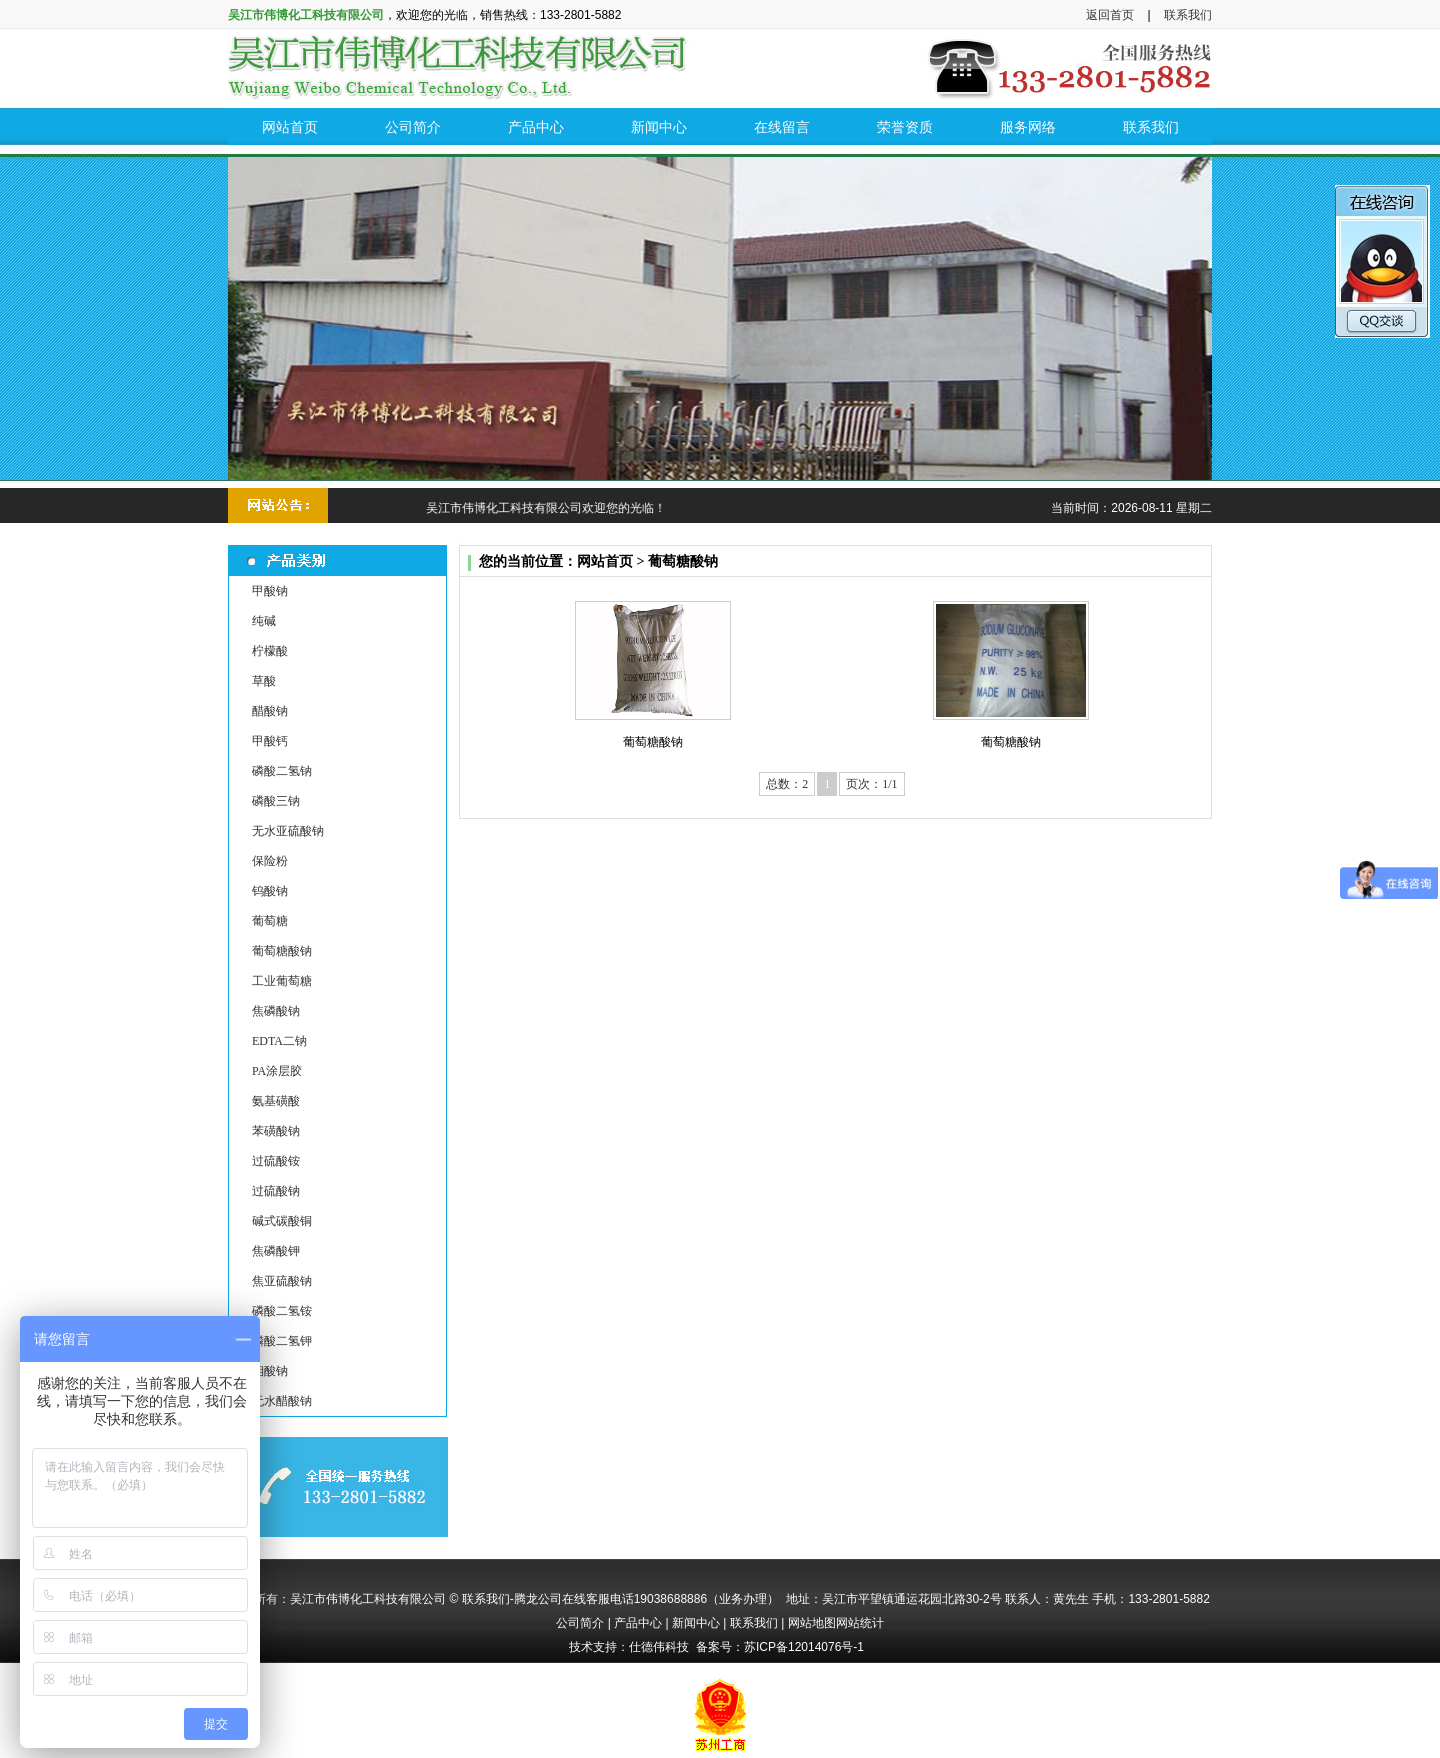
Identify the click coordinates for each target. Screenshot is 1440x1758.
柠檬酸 (270, 651)
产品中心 (638, 1623)
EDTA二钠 (279, 1041)
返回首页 (1110, 15)
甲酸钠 (270, 591)
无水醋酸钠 (282, 1401)
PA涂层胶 (277, 1071)
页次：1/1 (871, 784)
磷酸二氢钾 (282, 1341)
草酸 (264, 681)
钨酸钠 (270, 891)
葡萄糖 (270, 921)
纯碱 (264, 621)
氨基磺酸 (276, 1101)
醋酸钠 (270, 711)
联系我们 (1188, 15)
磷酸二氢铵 (282, 1311)
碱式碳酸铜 (282, 1221)
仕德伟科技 (659, 1647)
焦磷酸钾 (276, 1251)
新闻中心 (696, 1623)
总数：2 (787, 784)
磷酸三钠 (276, 801)
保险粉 (270, 861)
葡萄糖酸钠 (282, 951)
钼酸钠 (270, 1371)
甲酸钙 (270, 741)
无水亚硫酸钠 (288, 831)
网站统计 (860, 1623)
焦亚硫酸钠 (282, 1281)
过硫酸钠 (276, 1191)
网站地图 (812, 1623)
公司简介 (580, 1623)
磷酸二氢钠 (282, 771)
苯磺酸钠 (276, 1131)
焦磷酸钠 (276, 1011)
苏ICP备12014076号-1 (804, 1647)
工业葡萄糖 (282, 981)
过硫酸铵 (276, 1161)
